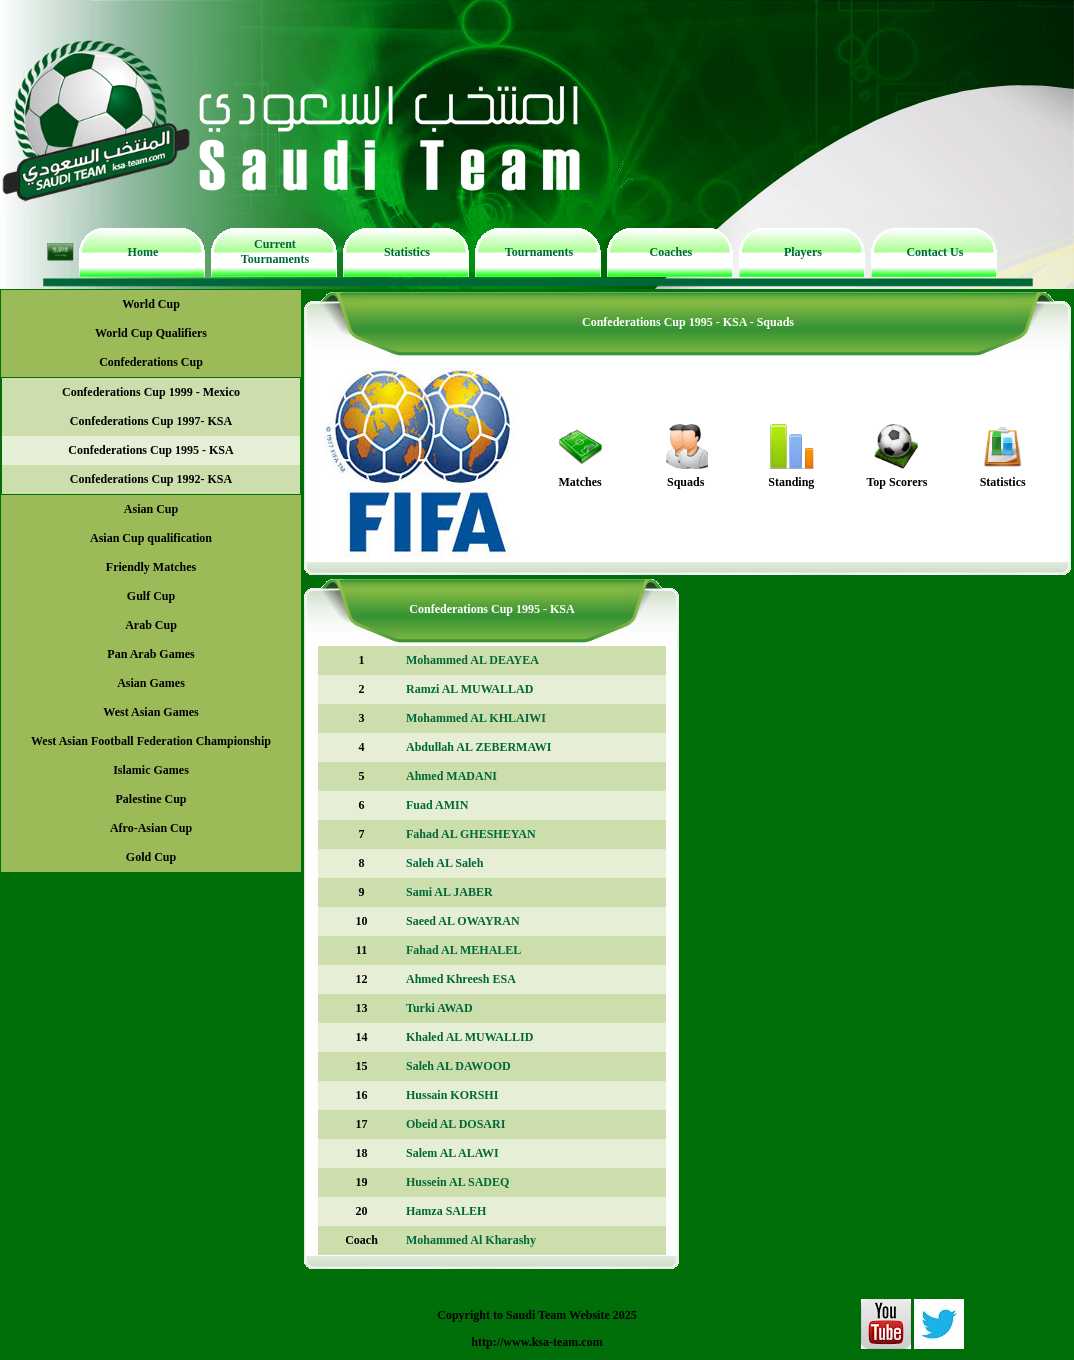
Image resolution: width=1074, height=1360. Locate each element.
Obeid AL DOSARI (455, 1124)
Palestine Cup (150, 799)
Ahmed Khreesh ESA (461, 979)
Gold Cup (151, 857)
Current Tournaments (275, 251)
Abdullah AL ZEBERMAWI (478, 747)
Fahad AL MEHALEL (463, 950)
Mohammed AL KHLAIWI (476, 718)
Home (143, 252)
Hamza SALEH (446, 1211)
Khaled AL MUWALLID (469, 1037)
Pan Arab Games (150, 654)
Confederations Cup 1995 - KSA (150, 450)
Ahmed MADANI (451, 776)
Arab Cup (151, 625)
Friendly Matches (151, 567)
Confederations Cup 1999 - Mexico (151, 392)
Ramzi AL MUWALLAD (469, 689)
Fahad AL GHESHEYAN (471, 834)
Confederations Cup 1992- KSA (151, 479)
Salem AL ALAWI (452, 1153)
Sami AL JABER (449, 892)
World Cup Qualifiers (151, 333)
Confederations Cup (151, 362)
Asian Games (151, 683)
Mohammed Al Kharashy (471, 1240)
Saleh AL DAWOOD (458, 1066)
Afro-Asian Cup (151, 828)
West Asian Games (150, 712)
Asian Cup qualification (151, 538)
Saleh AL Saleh (444, 863)
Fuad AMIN (437, 805)
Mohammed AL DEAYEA (472, 660)
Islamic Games (151, 770)
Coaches (671, 252)
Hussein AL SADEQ (457, 1182)
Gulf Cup (151, 596)
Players (803, 252)
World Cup (151, 304)
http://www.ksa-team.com (536, 1342)
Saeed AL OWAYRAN (463, 921)
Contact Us (934, 252)
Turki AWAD (439, 1008)
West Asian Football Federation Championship (151, 741)
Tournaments (539, 252)
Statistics (407, 252)
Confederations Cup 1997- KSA (151, 421)
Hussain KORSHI (452, 1095)
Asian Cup (151, 509)
